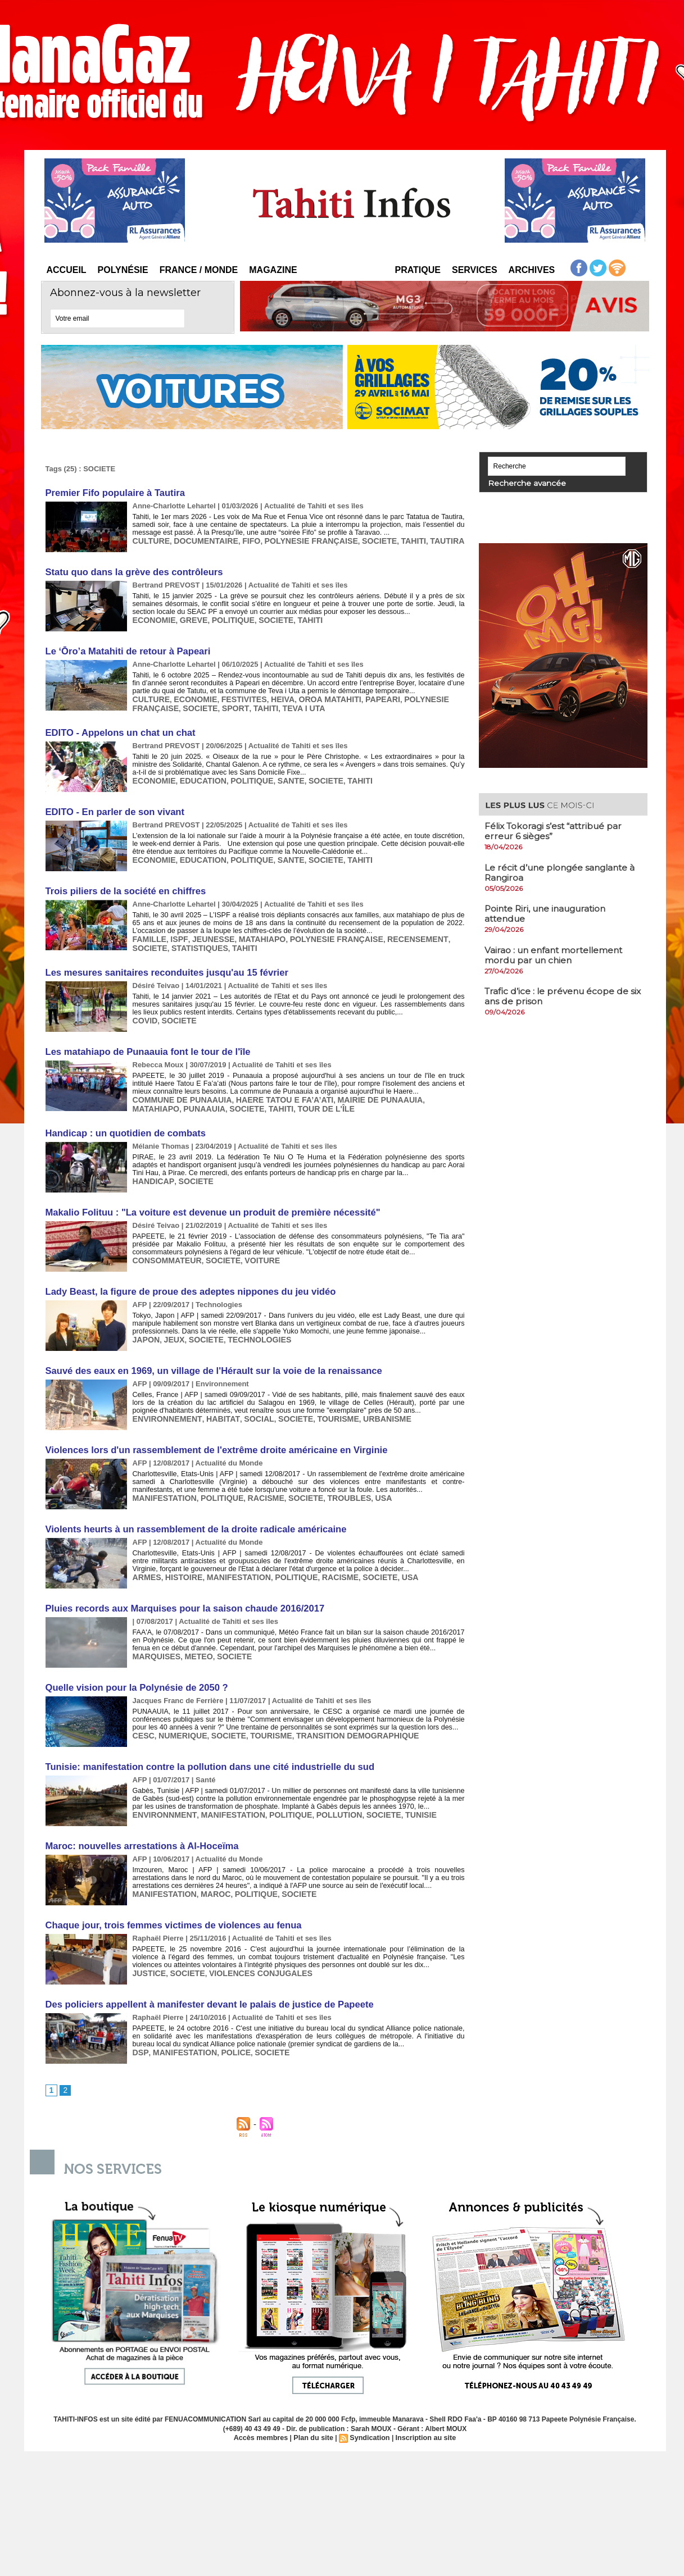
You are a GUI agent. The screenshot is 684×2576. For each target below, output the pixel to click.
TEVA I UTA (290, 704)
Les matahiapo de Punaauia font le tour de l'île (144, 1041)
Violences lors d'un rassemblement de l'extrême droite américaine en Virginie (211, 1432)
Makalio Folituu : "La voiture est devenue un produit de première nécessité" (207, 1198)
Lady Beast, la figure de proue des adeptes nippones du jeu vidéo (186, 1276)
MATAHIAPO (252, 931)
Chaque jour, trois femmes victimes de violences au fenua (169, 1901)
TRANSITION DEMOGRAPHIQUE (340, 1714)
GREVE (189, 617)
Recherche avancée (519, 483)
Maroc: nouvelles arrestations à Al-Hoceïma (139, 1823)
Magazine (273, 270)
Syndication (369, 2412)
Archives (532, 270)
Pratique (418, 270)
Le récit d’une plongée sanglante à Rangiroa (562, 871)
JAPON (145, 1323)
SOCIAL (247, 1402)
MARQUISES (155, 1636)
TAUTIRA (424, 539)
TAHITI (392, 539)
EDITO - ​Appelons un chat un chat (118, 727)
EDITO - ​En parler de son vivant (113, 806)
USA (364, 1480)
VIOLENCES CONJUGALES (250, 1948)
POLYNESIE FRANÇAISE (298, 539)
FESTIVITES (235, 695)
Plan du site (314, 2412)
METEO (193, 1636)
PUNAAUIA (152, 1097)
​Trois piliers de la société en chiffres (123, 884)
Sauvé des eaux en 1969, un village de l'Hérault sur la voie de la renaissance (208, 1354)
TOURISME (321, 1402)
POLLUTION (322, 1792)
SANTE (278, 775)
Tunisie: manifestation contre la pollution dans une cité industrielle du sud (204, 1745)
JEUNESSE (206, 931)
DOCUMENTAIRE (200, 539)
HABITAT (215, 1402)
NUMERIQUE (179, 1714)
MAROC (209, 1870)
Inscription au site (423, 2412)
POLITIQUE (225, 617)
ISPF (175, 931)
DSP (140, 2026)
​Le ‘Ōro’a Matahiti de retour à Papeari (125, 648)
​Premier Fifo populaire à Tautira (113, 492)
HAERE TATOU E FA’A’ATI (272, 1088)
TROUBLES (332, 1480)
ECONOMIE (153, 617)
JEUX (171, 1323)
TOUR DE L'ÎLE (264, 1097)
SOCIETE (361, 539)
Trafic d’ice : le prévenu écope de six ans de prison (558, 994)
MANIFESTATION (162, 1480)
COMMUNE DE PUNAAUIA (178, 1088)
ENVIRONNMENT (162, 1792)
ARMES (146, 1558)
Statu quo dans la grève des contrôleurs (131, 570)
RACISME (256, 1480)
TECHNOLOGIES (250, 1323)
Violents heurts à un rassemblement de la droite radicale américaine (191, 1510)
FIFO (242, 539)
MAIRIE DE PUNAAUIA (360, 1088)
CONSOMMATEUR (164, 1245)
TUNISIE (398, 1792)
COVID (144, 1010)
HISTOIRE (180, 1558)
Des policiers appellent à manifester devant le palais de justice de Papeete (204, 1979)
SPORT (227, 704)
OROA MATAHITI (315, 695)
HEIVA (272, 695)
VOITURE (252, 1245)
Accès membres (264, 2412)
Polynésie (123, 270)
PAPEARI (364, 695)
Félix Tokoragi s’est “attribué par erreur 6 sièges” (556, 830)
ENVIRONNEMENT (164, 1402)
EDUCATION (197, 775)
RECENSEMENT (395, 931)
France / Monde (199, 270)
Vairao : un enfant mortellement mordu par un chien (556, 953)
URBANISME (367, 1402)
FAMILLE (148, 931)
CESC (143, 1714)
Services (474, 270)
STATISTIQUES (159, 939)
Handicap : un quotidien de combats (123, 1120)
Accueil (67, 270)
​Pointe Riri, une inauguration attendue (549, 912)
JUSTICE (148, 1948)
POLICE (227, 2026)
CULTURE (150, 539)
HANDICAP (151, 1167)
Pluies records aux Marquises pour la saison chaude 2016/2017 (180, 1589)
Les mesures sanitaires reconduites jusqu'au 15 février (163, 963)
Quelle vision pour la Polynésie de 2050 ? (134, 1667)
